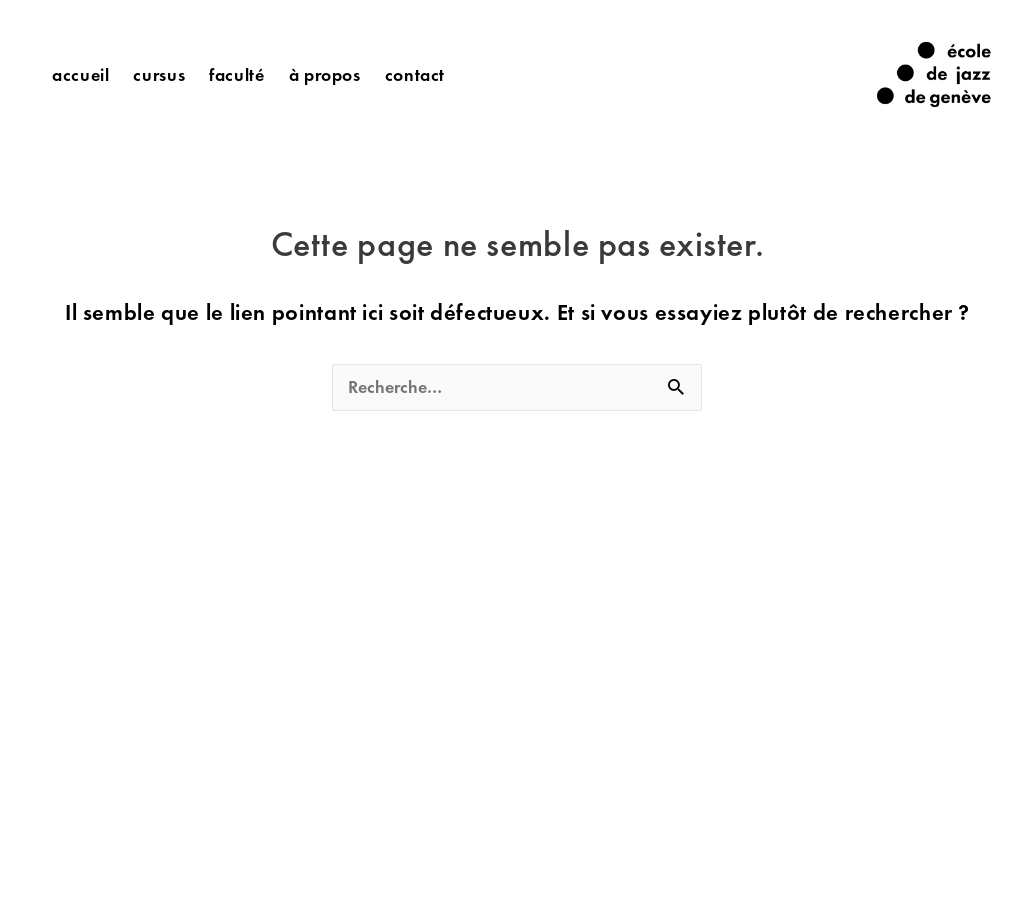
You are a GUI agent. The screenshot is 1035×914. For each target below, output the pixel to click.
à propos (325, 74)
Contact (415, 74)
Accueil (80, 74)
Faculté (236, 74)
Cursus (159, 74)
